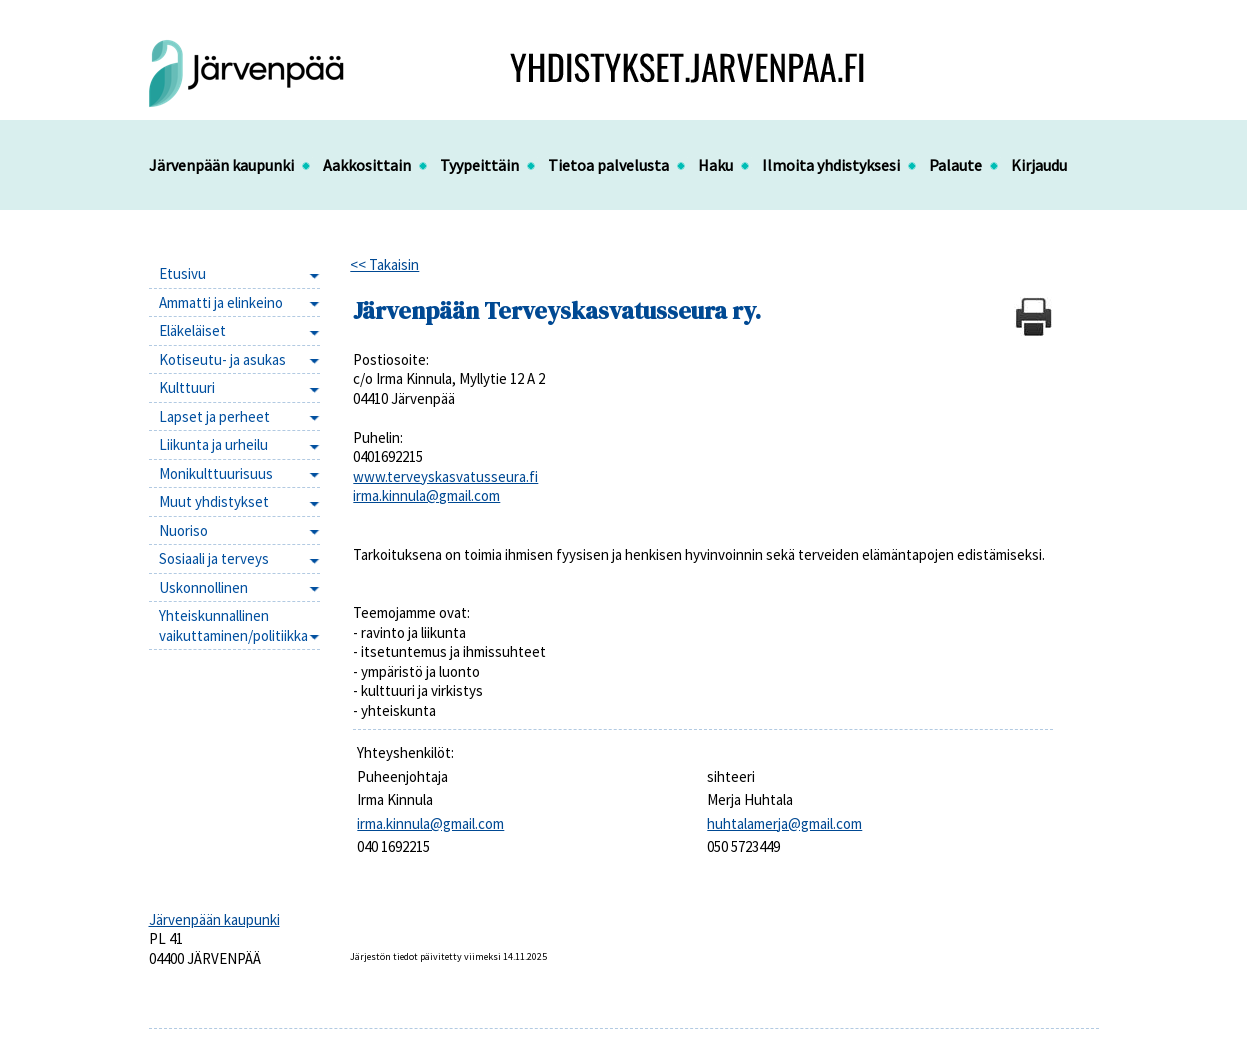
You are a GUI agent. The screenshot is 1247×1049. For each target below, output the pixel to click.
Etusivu (182, 273)
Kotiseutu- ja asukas (222, 359)
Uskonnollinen (203, 587)
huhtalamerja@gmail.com (784, 823)
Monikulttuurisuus (216, 473)
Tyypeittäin (479, 165)
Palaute (955, 165)
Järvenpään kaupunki (221, 165)
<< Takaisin (384, 264)
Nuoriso (183, 530)
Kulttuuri (187, 387)
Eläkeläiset (192, 330)
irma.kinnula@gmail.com (426, 495)
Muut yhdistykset (214, 501)
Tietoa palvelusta (608, 165)
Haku (715, 165)
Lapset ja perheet (214, 416)
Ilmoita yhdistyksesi (831, 165)
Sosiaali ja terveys (214, 558)
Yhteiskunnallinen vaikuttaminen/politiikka (233, 625)
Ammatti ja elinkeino (221, 302)
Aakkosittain (367, 165)
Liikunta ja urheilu (213, 444)
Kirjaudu (1039, 165)
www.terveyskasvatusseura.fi (445, 476)
